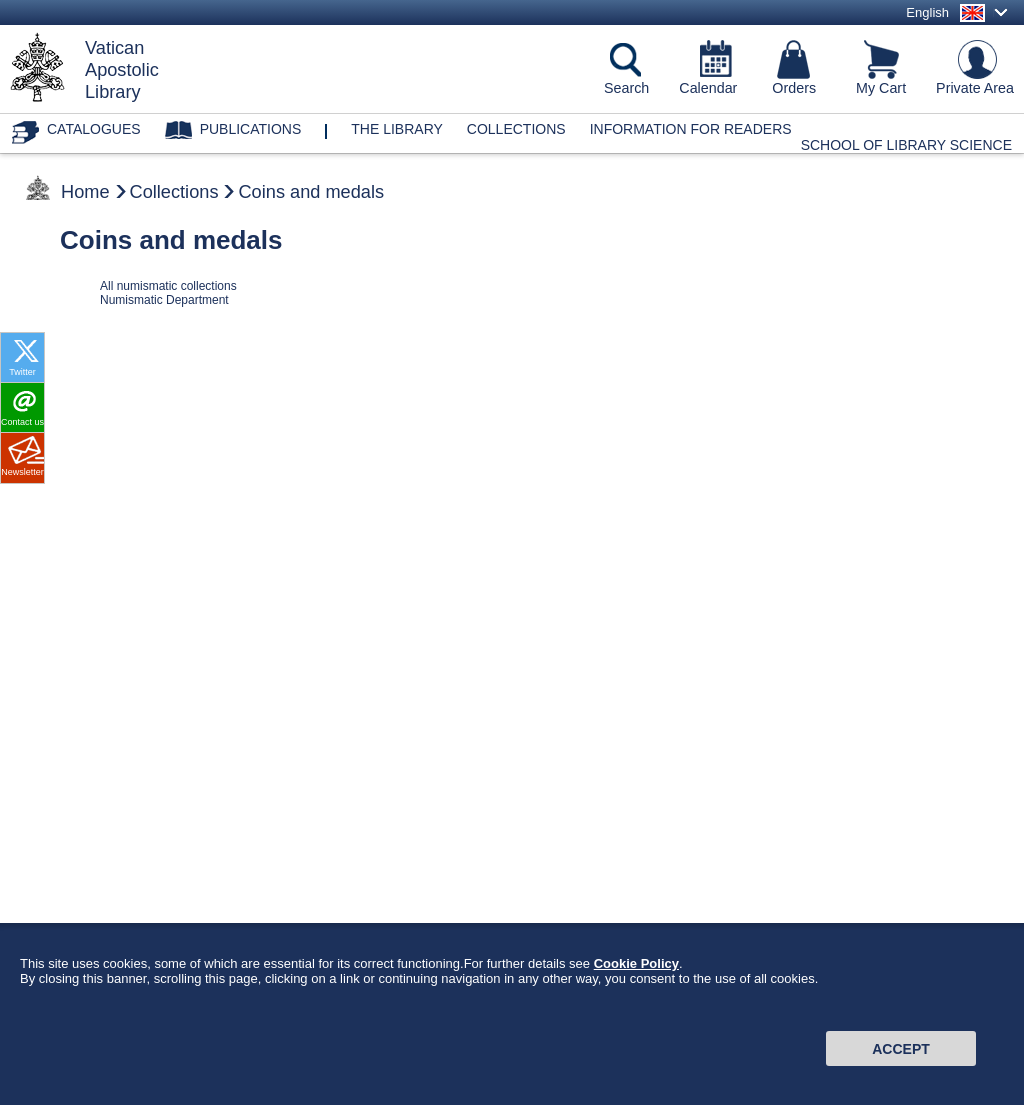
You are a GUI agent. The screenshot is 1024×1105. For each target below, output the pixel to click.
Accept (901, 1059)
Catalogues (94, 129)
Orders (794, 88)
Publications (251, 129)
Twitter (22, 372)
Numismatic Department (164, 300)
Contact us (22, 422)
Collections (516, 129)
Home (85, 192)
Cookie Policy (636, 973)
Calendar (708, 88)
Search (626, 88)
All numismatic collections (168, 286)
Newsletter (22, 472)
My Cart (881, 88)
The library (397, 129)
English (927, 12)
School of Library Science (906, 145)
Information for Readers (691, 129)
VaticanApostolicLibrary (122, 70)
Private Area (975, 88)
